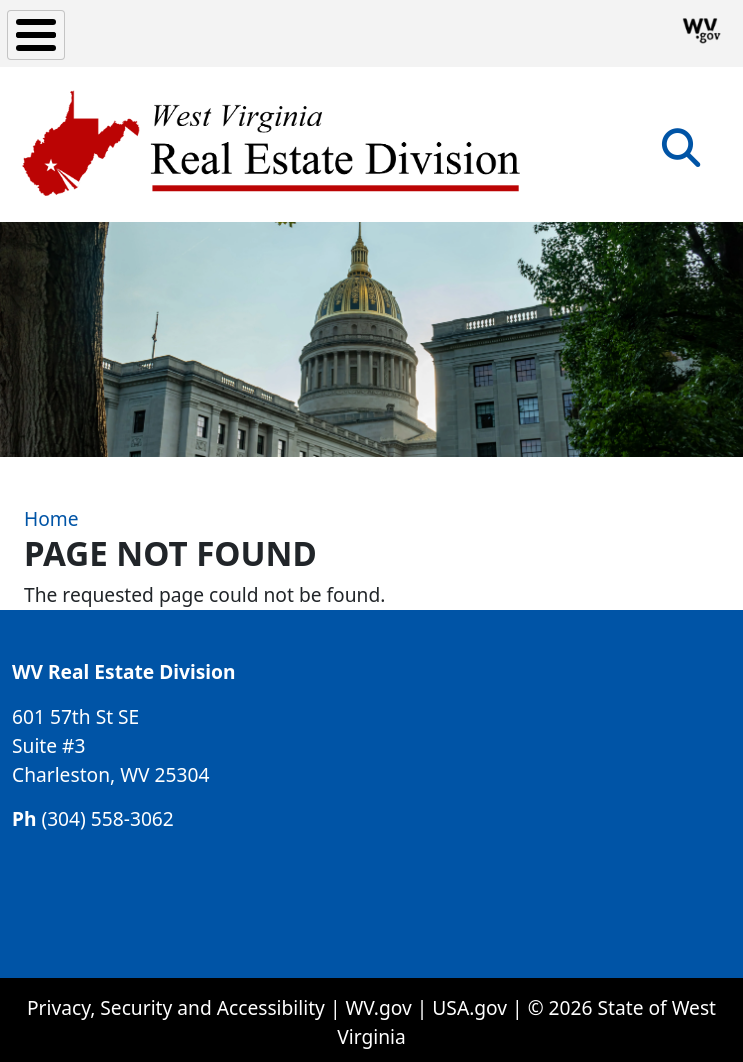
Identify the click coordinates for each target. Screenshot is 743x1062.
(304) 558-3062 (107, 818)
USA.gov (469, 1007)
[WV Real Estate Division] (273, 144)
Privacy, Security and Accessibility (176, 1007)
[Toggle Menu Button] (36, 35)
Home (51, 518)
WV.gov (378, 1007)
